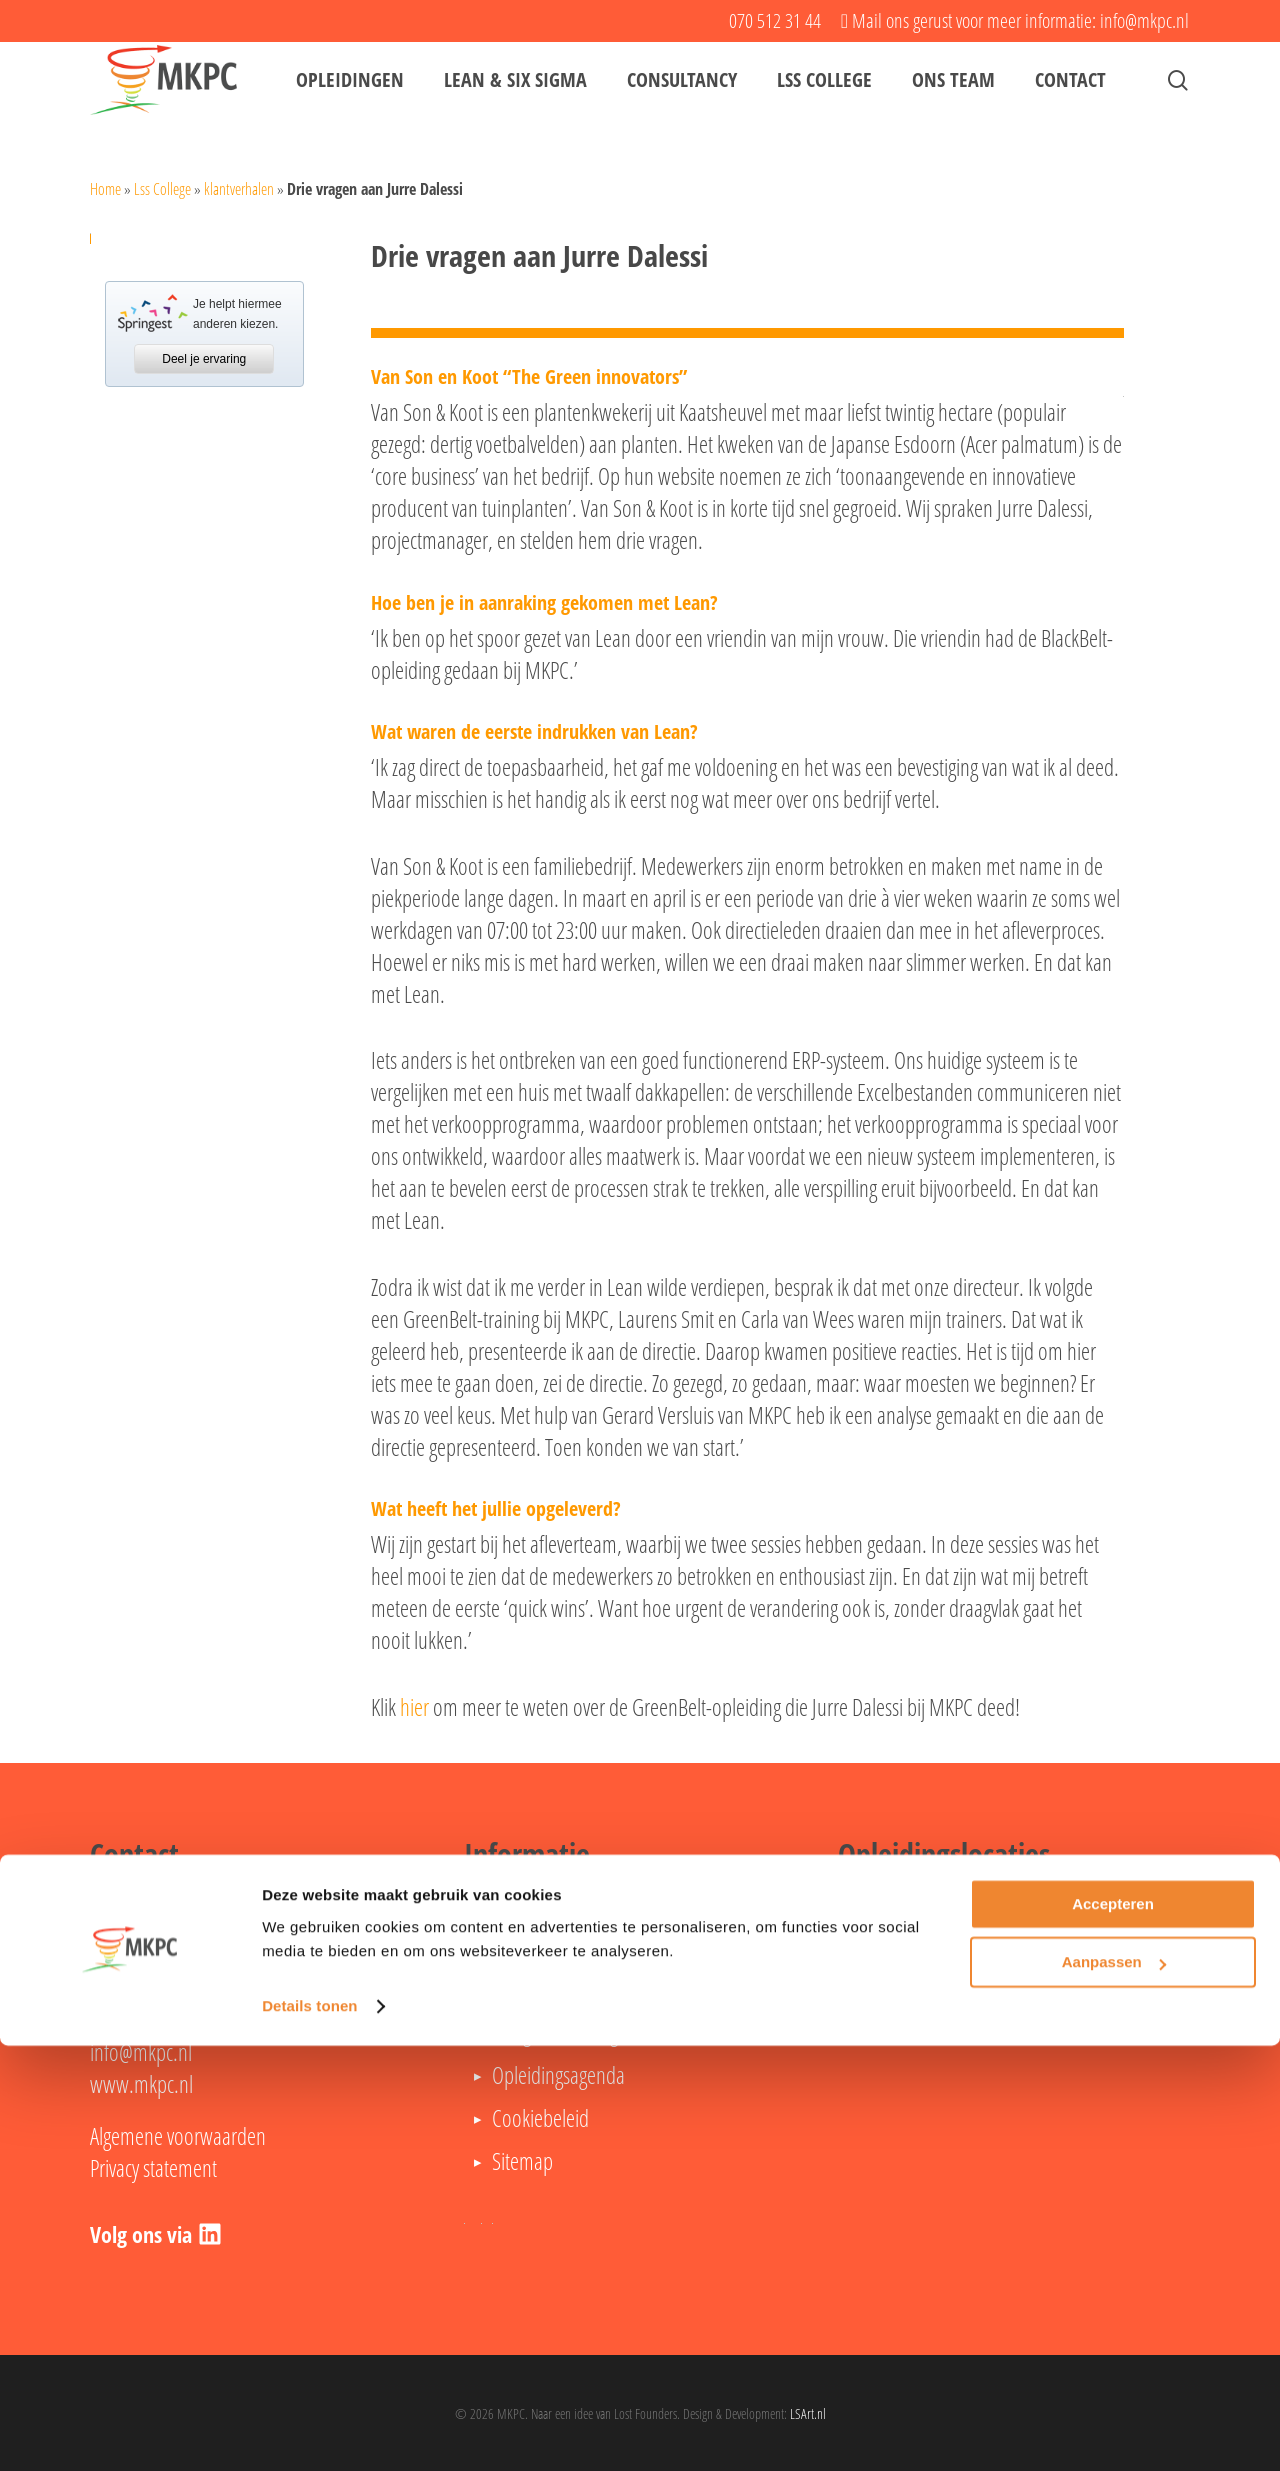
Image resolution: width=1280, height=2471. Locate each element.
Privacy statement (153, 2168)
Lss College (162, 189)
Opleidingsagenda (558, 2075)
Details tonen (309, 2431)
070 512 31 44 (153, 2020)
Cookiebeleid (540, 2118)
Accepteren (1113, 2329)
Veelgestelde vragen (564, 2032)
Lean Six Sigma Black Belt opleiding (620, 1989)
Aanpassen (1114, 2387)
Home (105, 189)
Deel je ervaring (204, 359)
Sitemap (522, 2161)
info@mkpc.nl (141, 2052)
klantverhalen (239, 189)
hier (414, 1707)
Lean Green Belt (551, 1946)
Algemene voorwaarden (178, 2136)
